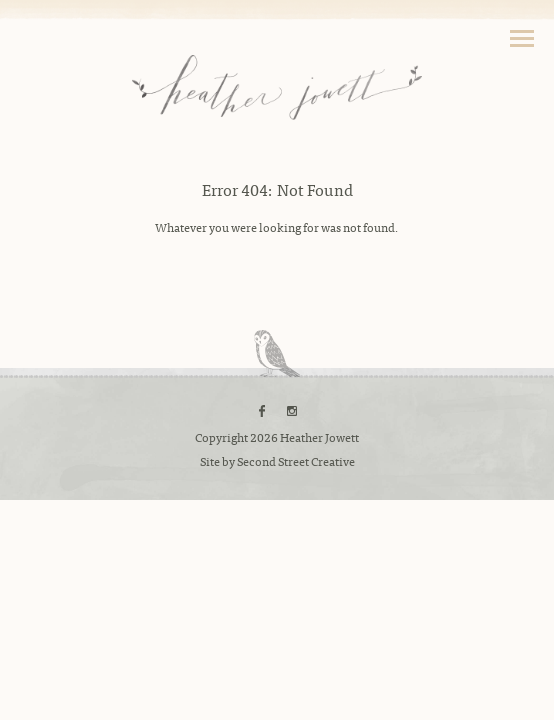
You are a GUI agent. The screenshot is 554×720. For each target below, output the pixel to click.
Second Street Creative (296, 461)
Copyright (221, 437)
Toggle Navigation (522, 38)
